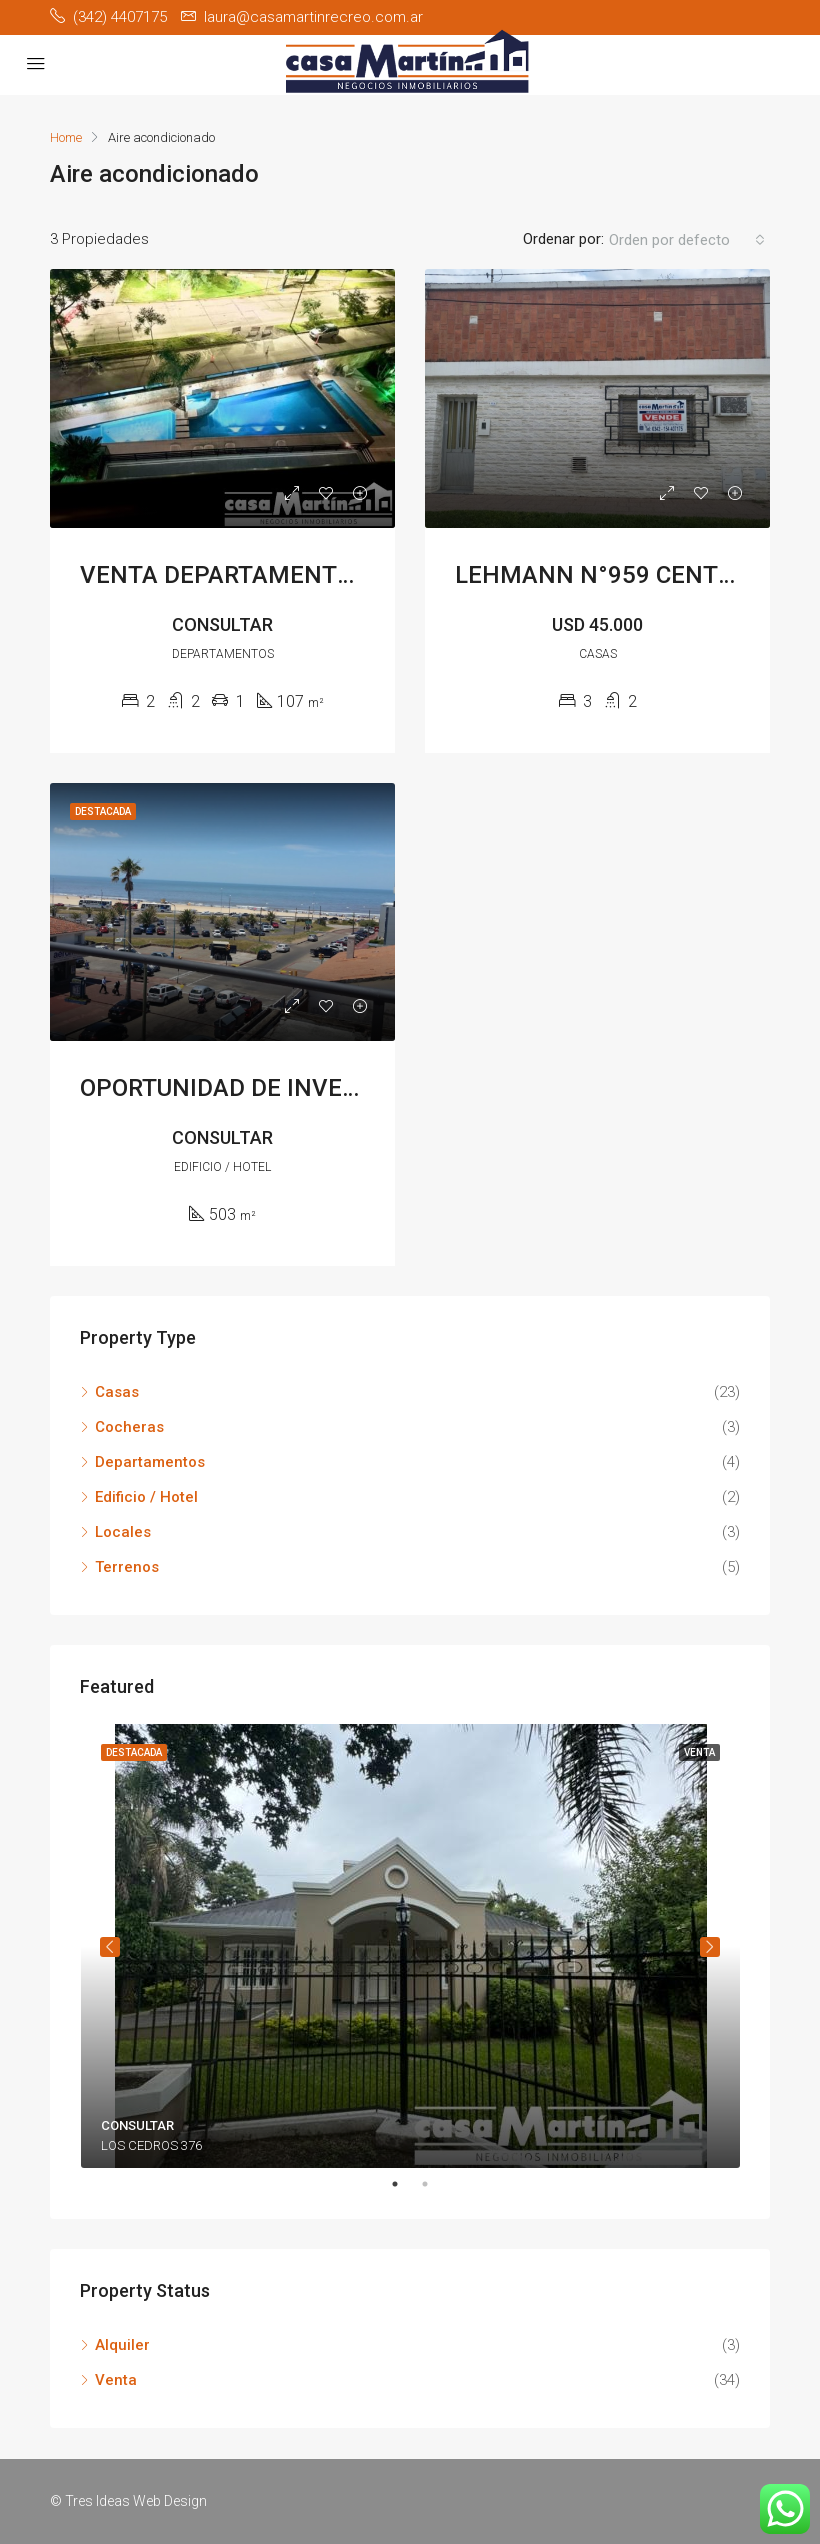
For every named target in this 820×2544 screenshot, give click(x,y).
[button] (687, 240)
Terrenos (127, 1567)
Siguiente (710, 1947)
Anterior (110, 1947)
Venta (116, 2380)
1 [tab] (405, 2184)
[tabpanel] (410, 1946)
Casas (117, 1392)
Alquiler (122, 2345)
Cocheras (129, 1427)
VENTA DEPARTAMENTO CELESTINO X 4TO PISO (349, 575)
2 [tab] (435, 2184)
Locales (123, 1532)
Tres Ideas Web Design (136, 2501)
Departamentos (150, 1462)
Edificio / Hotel (146, 1497)
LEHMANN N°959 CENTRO (602, 575)
